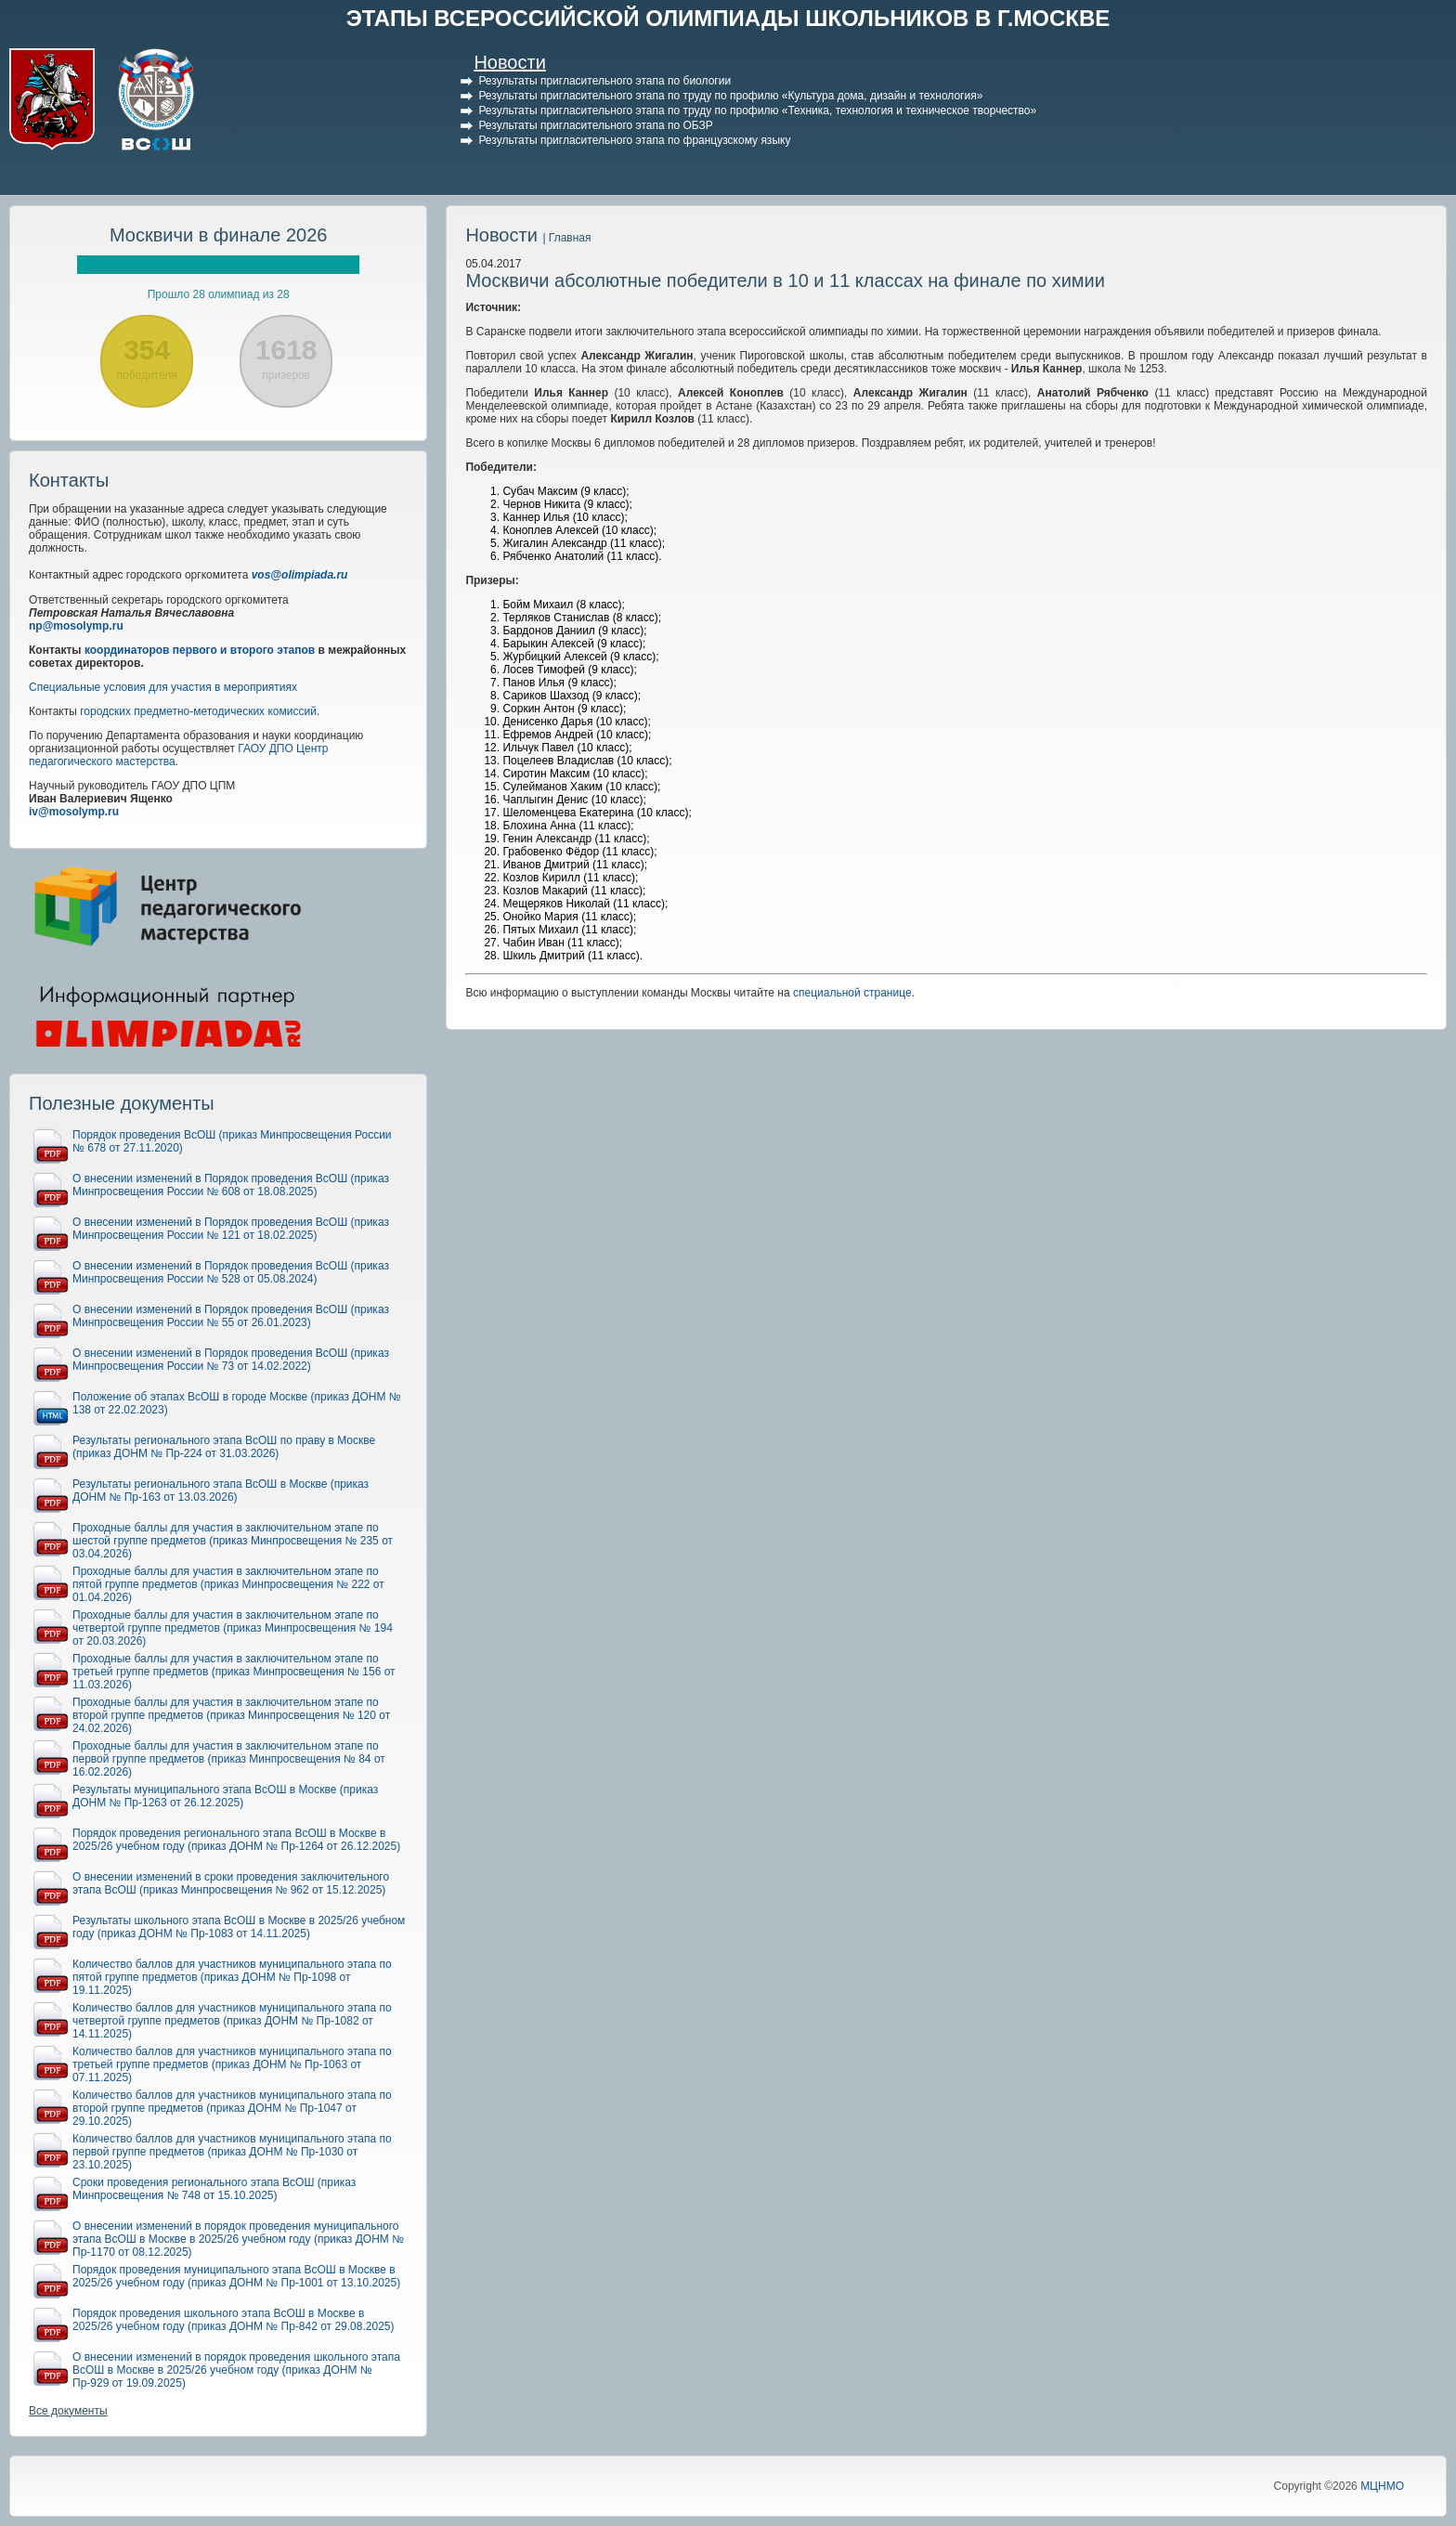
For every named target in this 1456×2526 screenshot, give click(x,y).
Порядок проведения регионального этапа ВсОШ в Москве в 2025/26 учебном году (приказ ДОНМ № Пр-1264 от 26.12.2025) (236, 1840)
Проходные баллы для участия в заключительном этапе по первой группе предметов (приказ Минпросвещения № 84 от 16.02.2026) (228, 1758)
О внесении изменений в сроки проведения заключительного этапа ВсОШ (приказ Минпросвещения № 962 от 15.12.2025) (230, 1883)
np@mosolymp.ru (76, 625)
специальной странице (852, 992)
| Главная (566, 237)
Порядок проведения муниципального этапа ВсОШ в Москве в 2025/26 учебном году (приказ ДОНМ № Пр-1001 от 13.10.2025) (236, 2276)
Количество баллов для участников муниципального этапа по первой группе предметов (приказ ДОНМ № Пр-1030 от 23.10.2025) (232, 2151)
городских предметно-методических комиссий (198, 711)
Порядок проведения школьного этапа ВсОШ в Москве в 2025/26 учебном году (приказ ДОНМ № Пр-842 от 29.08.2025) (233, 2320)
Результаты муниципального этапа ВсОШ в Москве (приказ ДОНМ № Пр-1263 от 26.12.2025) (225, 1796)
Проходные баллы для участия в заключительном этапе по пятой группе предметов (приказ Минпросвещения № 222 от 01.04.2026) (228, 1584)
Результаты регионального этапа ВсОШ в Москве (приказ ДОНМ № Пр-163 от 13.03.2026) (220, 1491)
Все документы (68, 2410)
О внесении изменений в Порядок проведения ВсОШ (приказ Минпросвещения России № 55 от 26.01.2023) (230, 1316)
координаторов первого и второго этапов (199, 650)
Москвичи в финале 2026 (219, 235)
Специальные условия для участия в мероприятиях (163, 687)
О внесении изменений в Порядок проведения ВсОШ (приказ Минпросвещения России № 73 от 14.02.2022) (230, 1360)
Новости (509, 62)
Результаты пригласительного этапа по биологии (604, 80)
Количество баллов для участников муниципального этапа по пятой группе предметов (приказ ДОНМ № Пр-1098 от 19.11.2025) (232, 1977)
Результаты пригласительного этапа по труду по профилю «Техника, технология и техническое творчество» (757, 110)
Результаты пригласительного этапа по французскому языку (634, 140)
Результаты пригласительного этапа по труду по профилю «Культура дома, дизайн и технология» (730, 95)
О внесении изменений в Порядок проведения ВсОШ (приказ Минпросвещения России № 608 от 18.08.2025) (230, 1185)
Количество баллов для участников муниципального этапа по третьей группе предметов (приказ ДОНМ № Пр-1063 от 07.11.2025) (232, 2064)
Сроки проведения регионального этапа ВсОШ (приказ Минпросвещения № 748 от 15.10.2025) (214, 2189)
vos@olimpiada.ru (300, 574)
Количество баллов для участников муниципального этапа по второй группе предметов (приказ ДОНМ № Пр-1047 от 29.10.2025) (232, 2108)
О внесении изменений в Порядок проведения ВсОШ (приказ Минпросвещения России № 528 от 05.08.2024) (230, 1272)
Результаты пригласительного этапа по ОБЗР (595, 125)
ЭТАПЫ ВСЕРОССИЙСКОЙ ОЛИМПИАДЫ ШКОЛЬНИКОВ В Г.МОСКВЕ (728, 18)
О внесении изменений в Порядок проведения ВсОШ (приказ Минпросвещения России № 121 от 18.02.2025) (230, 1229)
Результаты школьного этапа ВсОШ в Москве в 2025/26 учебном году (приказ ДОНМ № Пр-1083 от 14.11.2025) (238, 1927)
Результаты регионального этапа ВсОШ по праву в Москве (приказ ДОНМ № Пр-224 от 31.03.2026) (223, 1447)
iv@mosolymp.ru (74, 811)
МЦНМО (1382, 2486)
